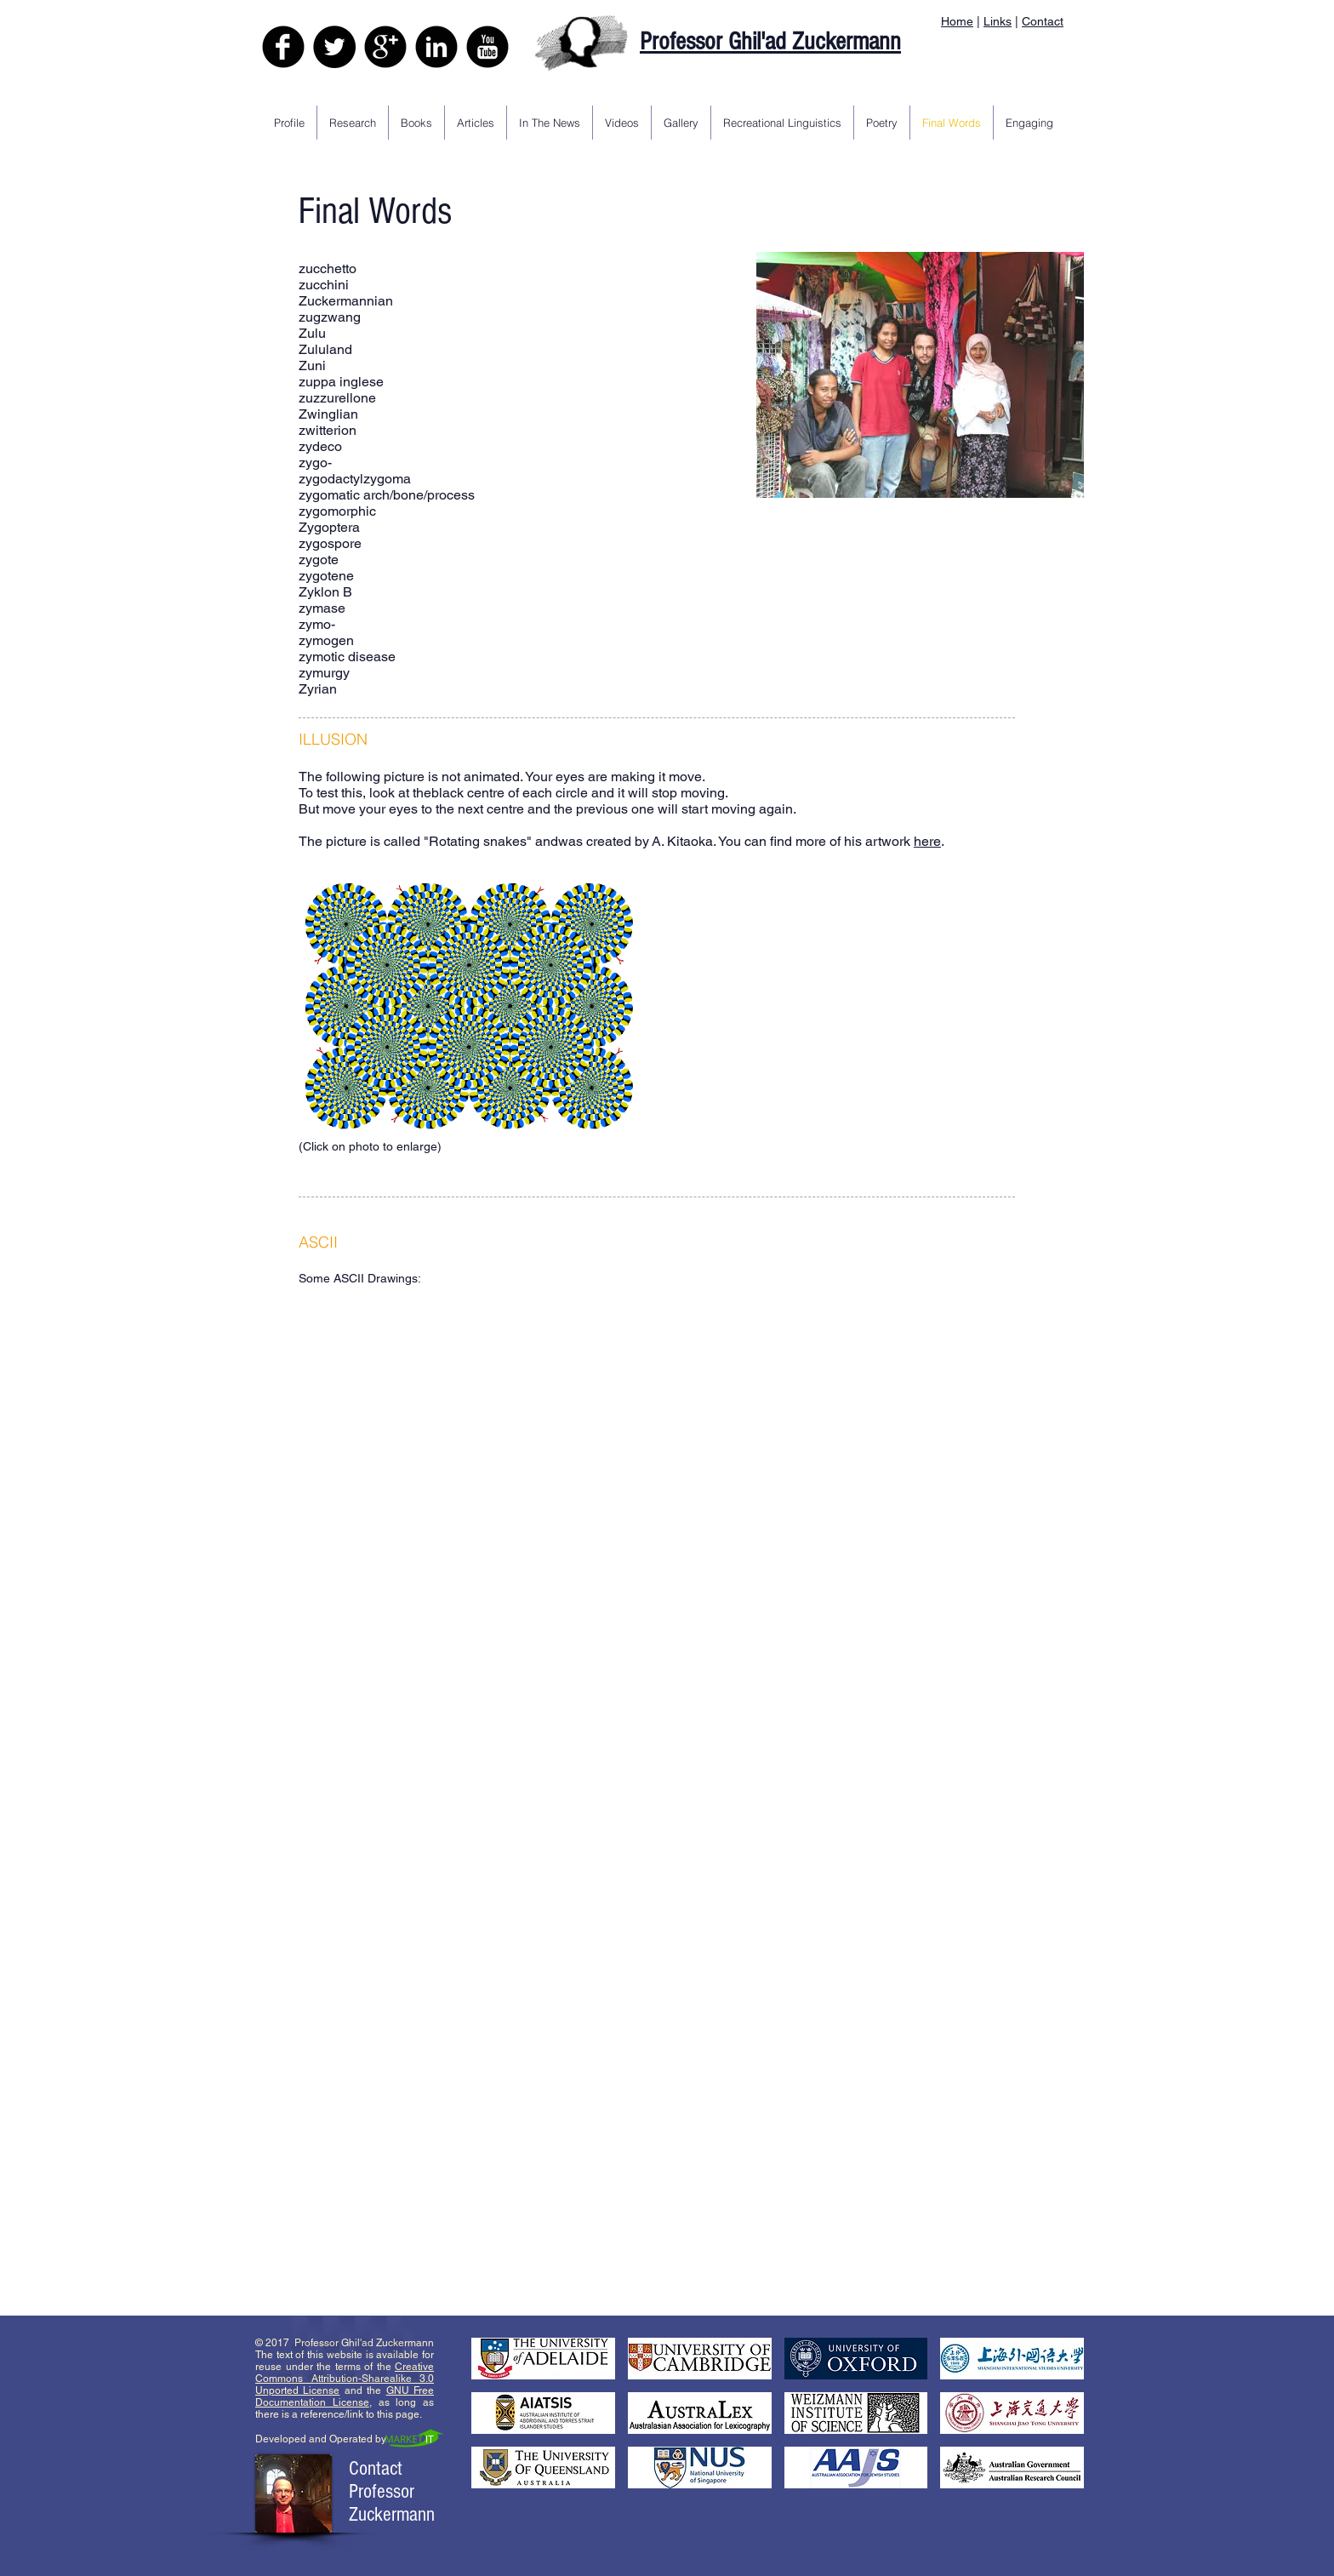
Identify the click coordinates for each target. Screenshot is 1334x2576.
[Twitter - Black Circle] (334, 47)
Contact (1042, 21)
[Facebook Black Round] (283, 47)
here (927, 841)
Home (957, 21)
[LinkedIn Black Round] (436, 47)
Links (997, 21)
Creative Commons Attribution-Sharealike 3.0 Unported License (344, 2378)
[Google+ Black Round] (385, 47)
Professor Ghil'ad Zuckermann (770, 41)
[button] (464, 1405)
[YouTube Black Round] (487, 47)
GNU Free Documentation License (344, 2396)
